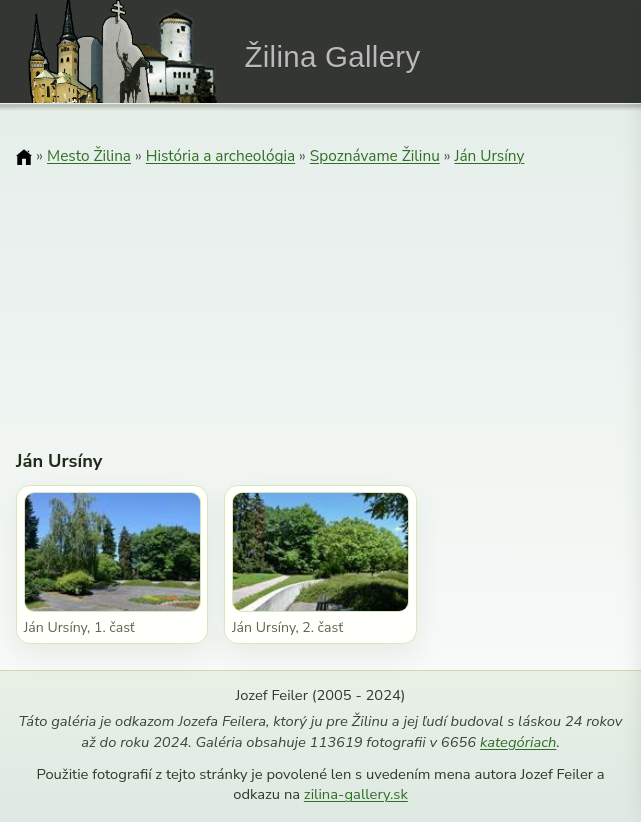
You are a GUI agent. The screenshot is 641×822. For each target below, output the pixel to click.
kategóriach (518, 742)
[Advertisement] (320, 295)
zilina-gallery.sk (356, 794)
